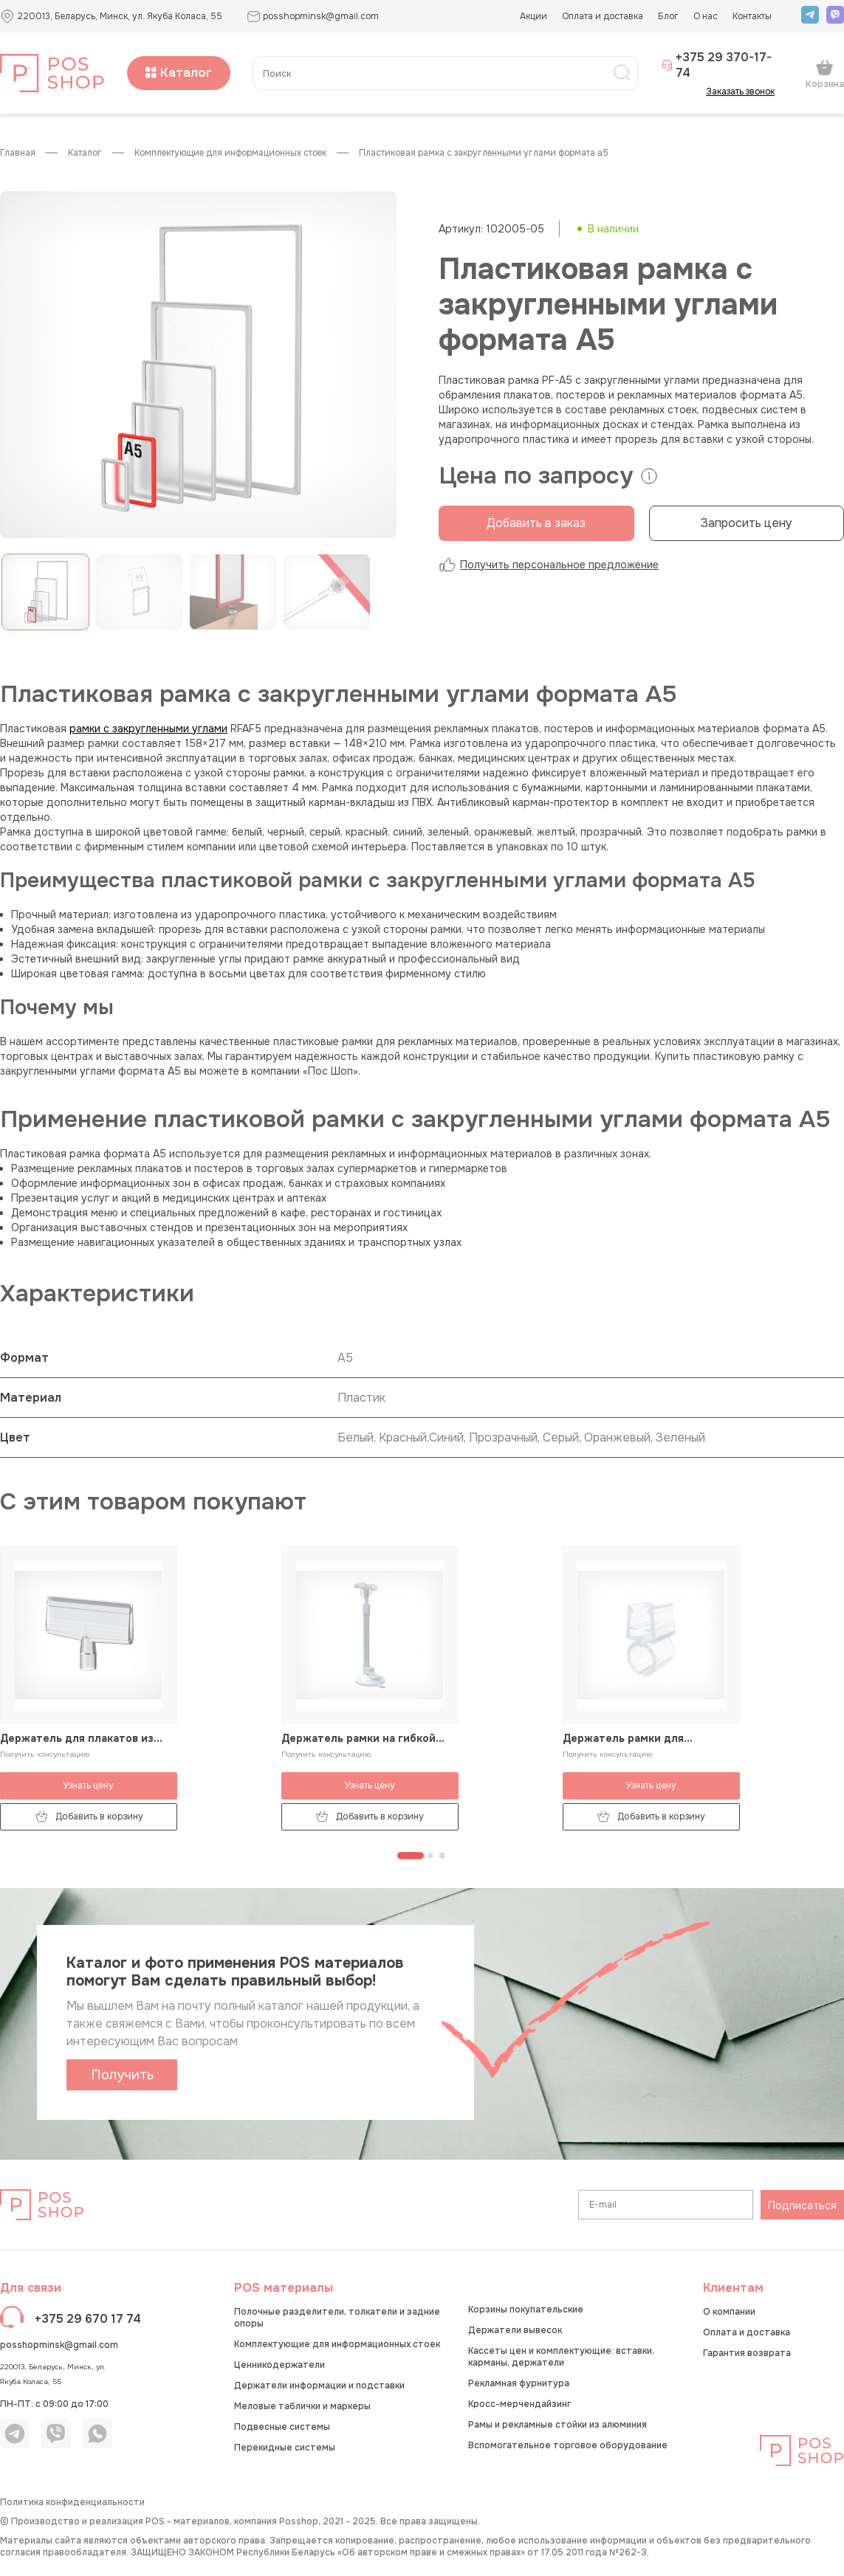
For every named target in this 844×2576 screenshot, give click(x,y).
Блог (668, 16)
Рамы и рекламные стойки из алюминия (557, 2425)
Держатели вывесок (515, 2330)
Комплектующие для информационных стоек (230, 153)
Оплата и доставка (602, 16)
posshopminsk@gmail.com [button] (313, 17)
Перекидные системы (284, 2447)
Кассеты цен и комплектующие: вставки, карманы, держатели (561, 2357)
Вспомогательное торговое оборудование (568, 2445)
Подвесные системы (282, 2427)
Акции (533, 16)
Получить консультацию (44, 1754)
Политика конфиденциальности (72, 2502)
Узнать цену (89, 1785)
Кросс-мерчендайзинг (519, 2404)
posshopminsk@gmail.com (59, 2345)
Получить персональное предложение (549, 565)
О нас (705, 16)
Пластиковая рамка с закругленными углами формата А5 (483, 153)
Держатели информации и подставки (319, 2385)
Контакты (752, 16)
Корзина (825, 73)
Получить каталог (122, 2078)
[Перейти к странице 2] (430, 1856)
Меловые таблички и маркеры (302, 2406)
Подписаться (802, 2205)
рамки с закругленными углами (148, 728)
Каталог (178, 72)
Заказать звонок (744, 91)
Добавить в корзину (89, 1817)
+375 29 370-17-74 (716, 64)
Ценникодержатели (279, 2365)
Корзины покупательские (525, 2309)
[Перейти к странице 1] (410, 1855)
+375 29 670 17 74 (88, 2319)
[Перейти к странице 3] (442, 1856)
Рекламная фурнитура (518, 2383)
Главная (17, 153)
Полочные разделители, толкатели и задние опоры (337, 2317)
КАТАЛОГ (85, 153)
